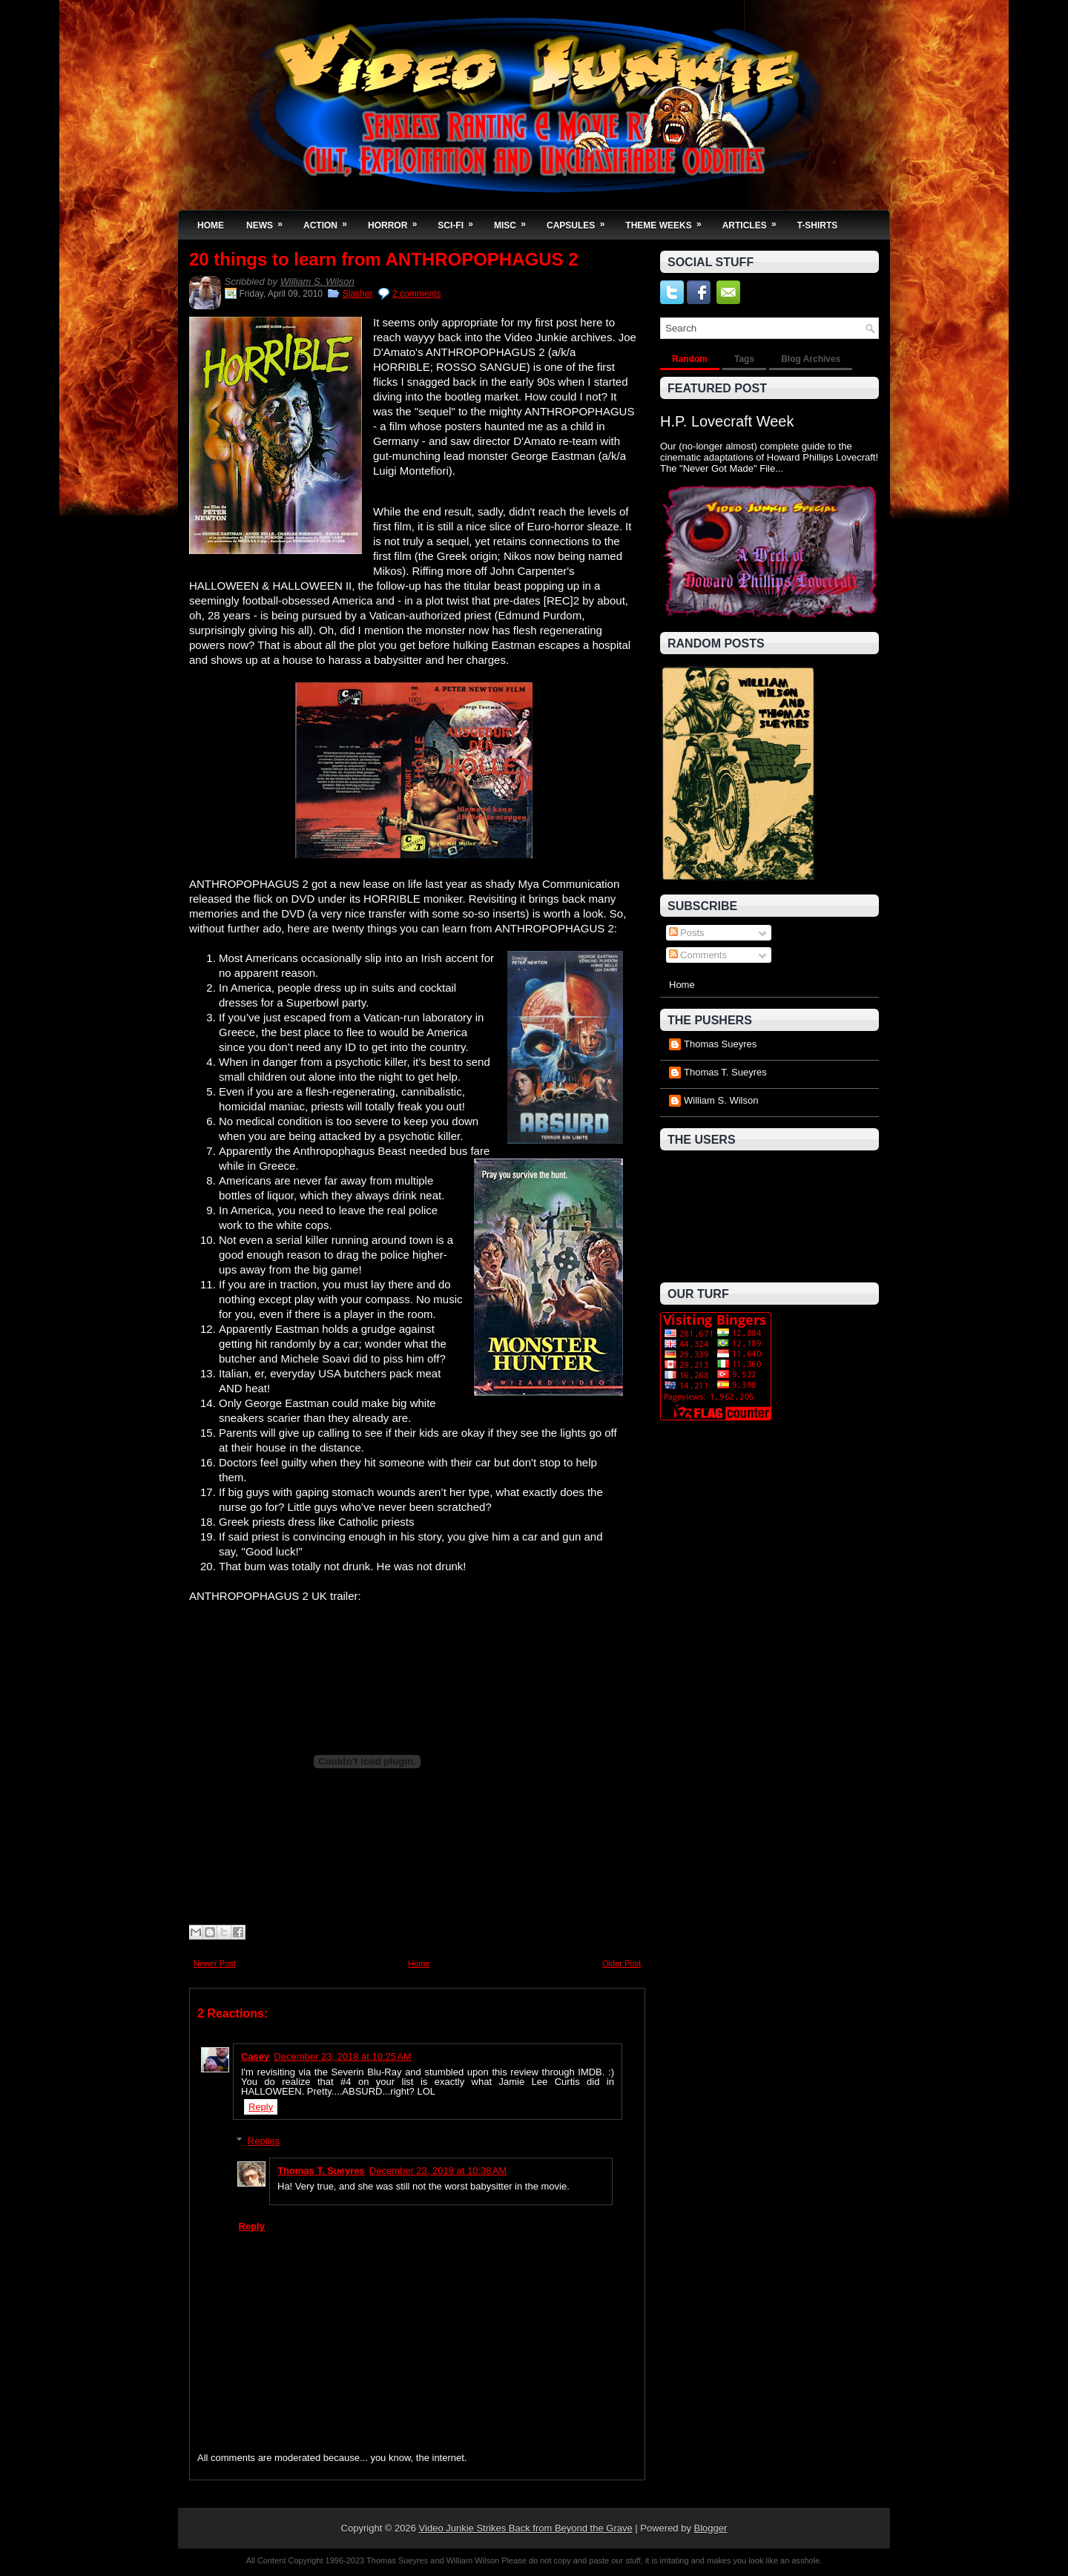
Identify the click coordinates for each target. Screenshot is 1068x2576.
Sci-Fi (460, 221)
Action (330, 221)
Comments (698, 955)
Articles (754, 221)
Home (210, 225)
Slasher (358, 294)
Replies (264, 2141)
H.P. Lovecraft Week (727, 421)
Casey (255, 2056)
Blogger (711, 2528)
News (269, 221)
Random (690, 359)
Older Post (621, 1963)
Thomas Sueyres (720, 1044)
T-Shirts (817, 225)
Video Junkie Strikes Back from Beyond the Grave (526, 2528)
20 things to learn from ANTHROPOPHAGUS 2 (383, 260)
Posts (687, 932)
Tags (744, 359)
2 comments (416, 294)
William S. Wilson (317, 281)
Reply (260, 2106)
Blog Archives (810, 359)
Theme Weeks (668, 221)
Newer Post (215, 1963)
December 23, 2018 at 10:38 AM (438, 2170)
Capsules (580, 221)
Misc (514, 221)
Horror (397, 221)
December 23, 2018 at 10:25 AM (342, 2056)
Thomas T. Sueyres (321, 2170)
